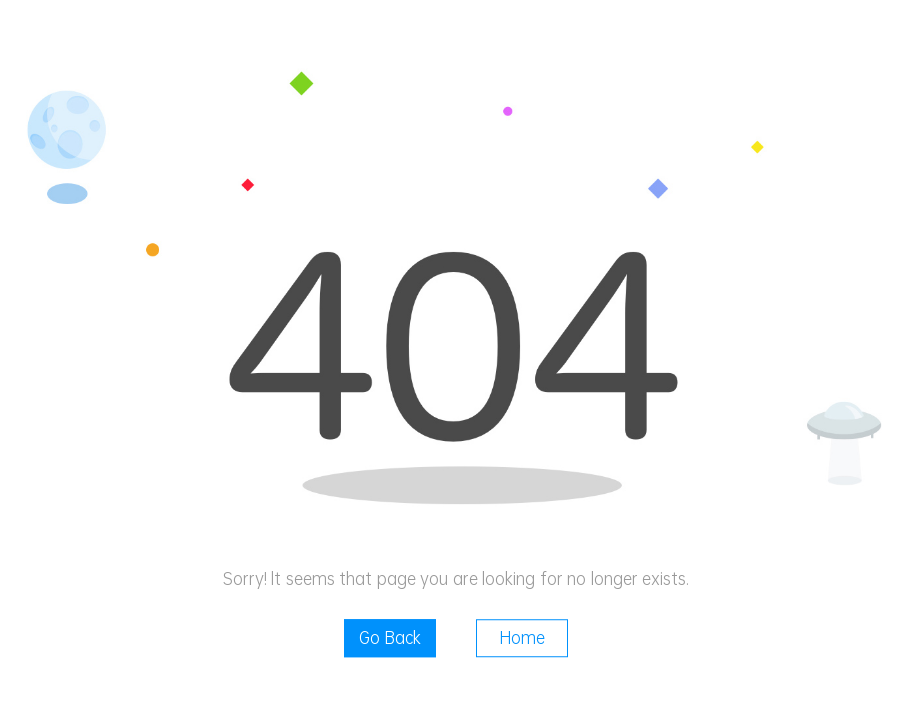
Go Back (389, 637)
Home (522, 637)
